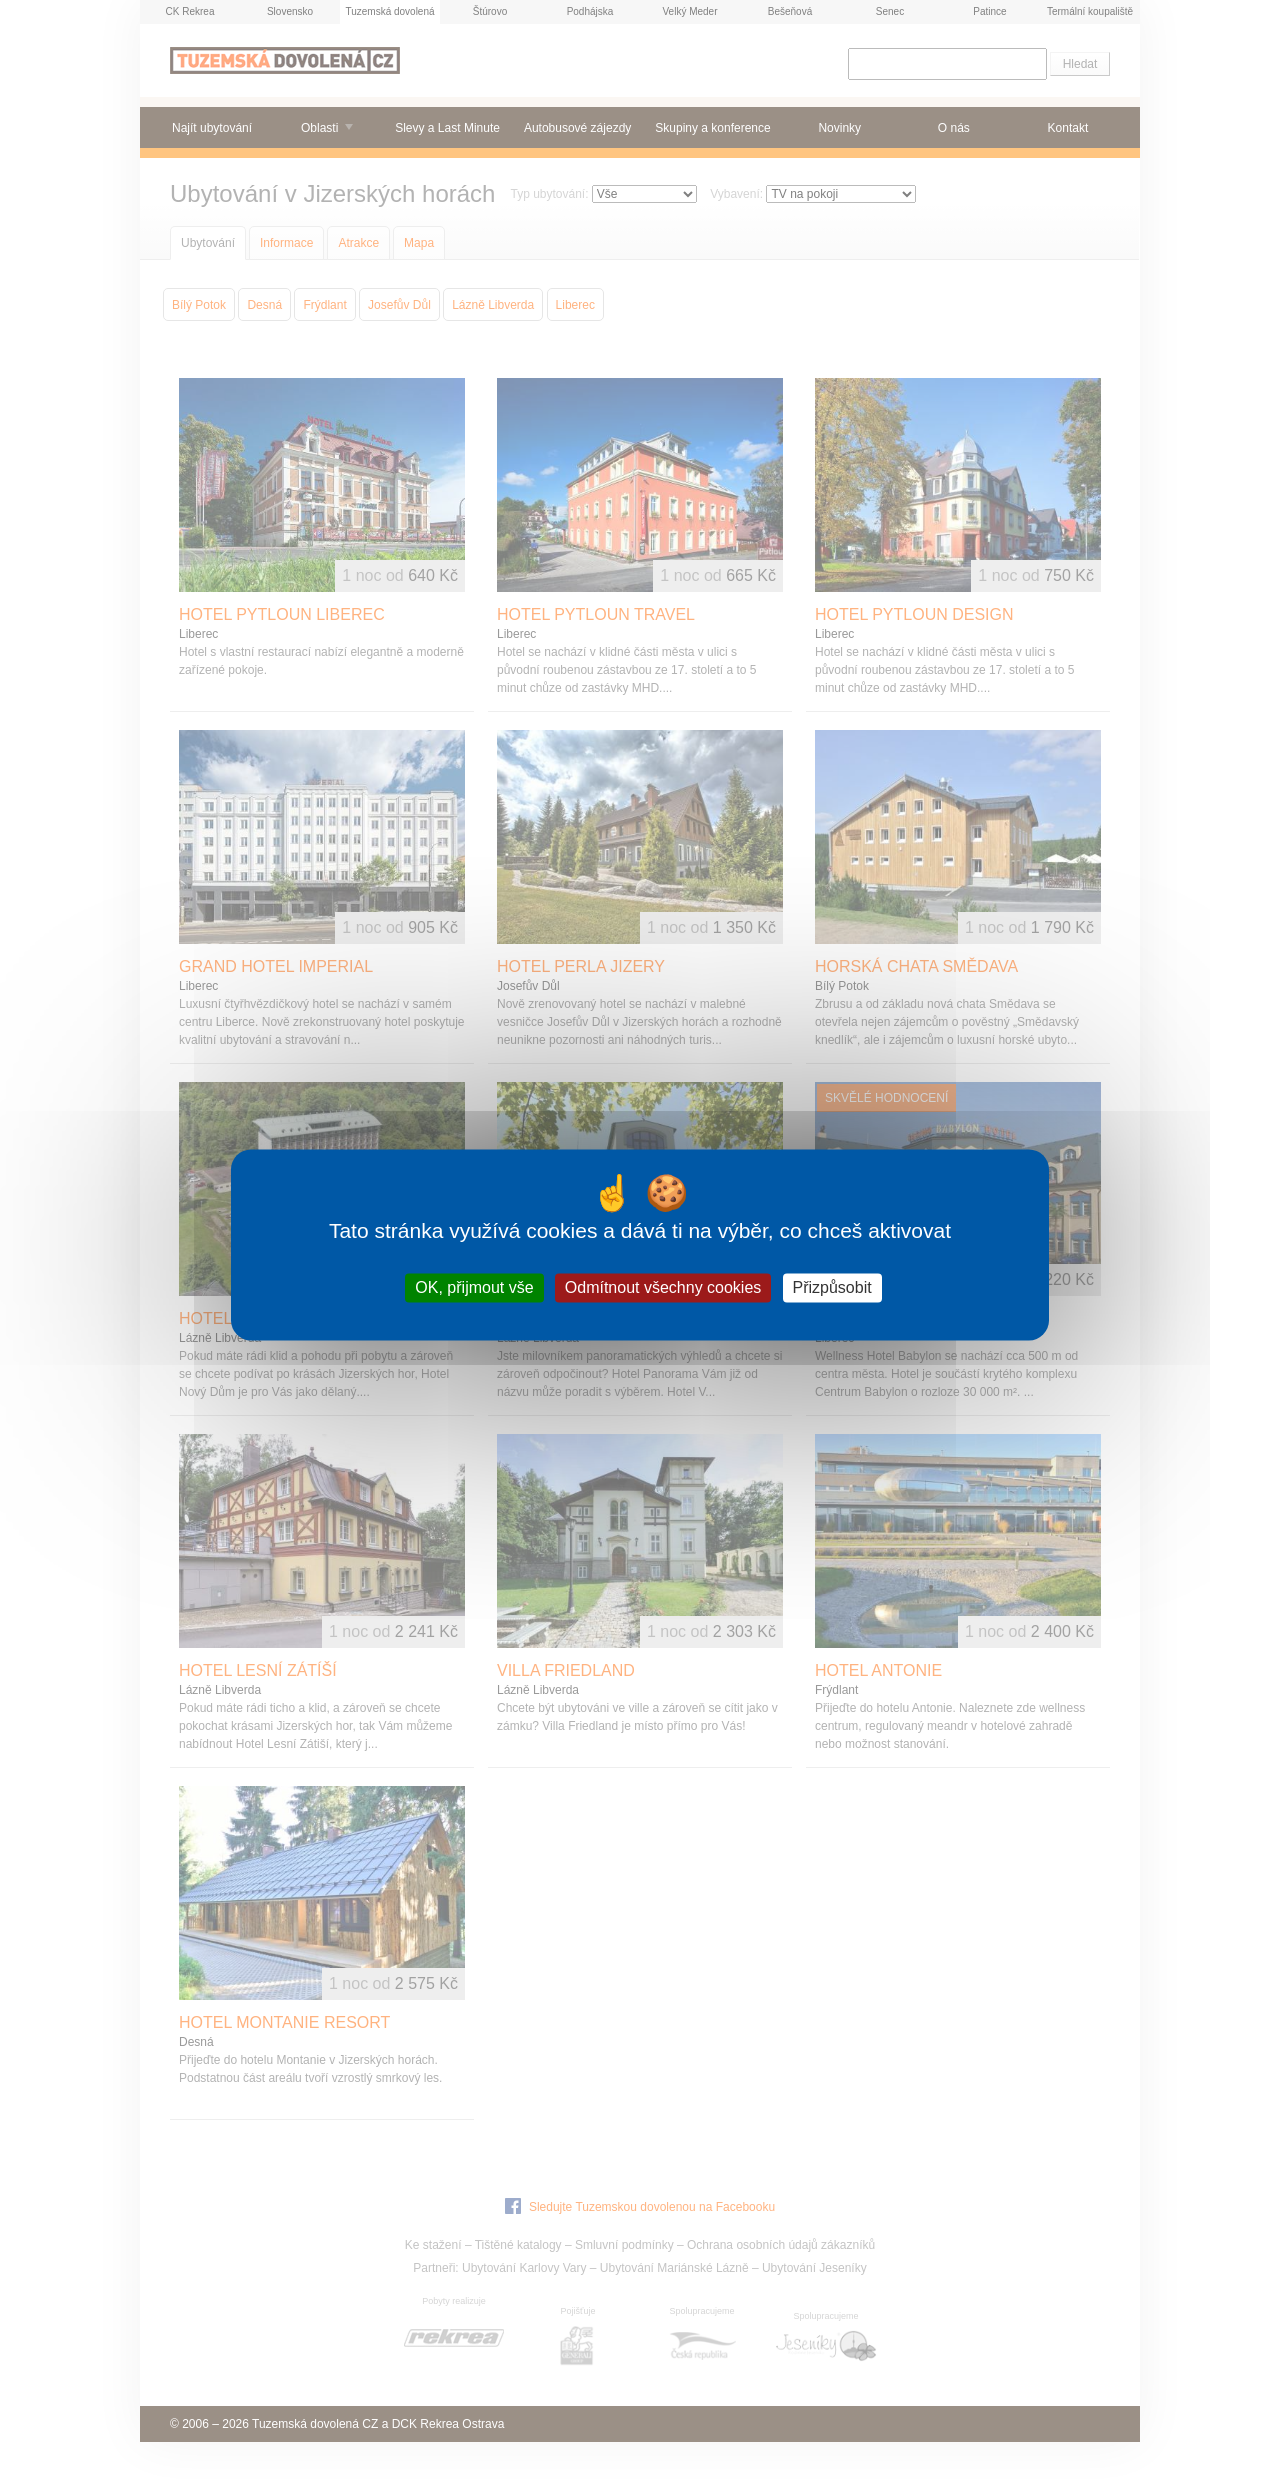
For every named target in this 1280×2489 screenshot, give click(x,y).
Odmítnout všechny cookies (663, 1287)
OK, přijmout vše (474, 1287)
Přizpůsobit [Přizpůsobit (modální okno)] (832, 1287)
